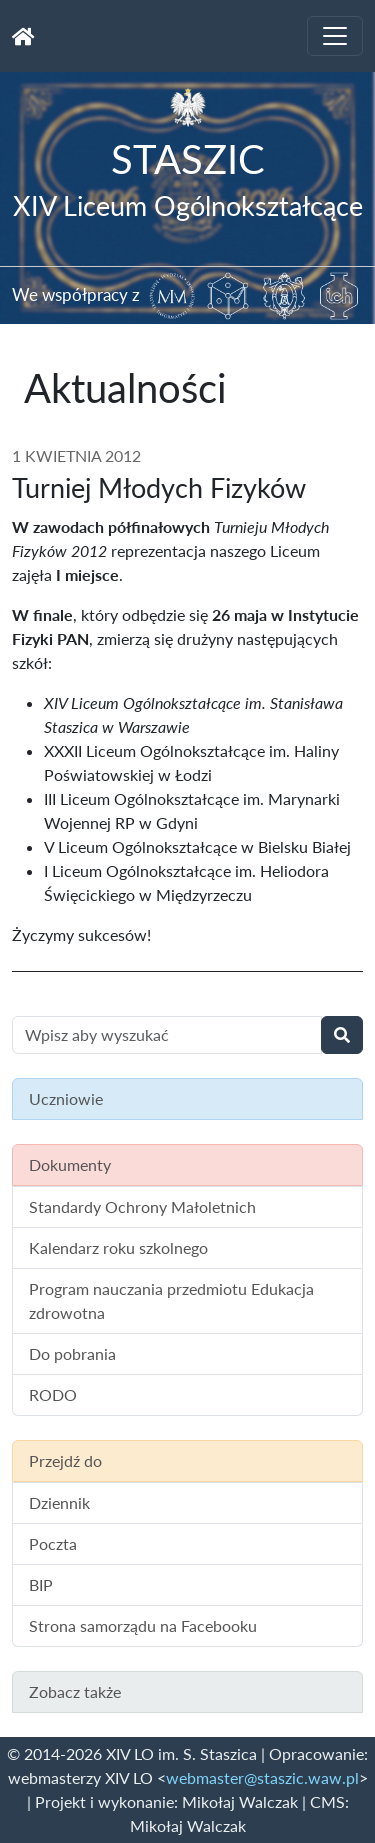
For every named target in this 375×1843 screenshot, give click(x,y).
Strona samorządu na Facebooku (143, 1625)
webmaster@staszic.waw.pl (262, 1777)
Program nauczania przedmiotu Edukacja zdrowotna (171, 1300)
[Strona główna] (23, 36)
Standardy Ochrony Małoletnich (142, 1206)
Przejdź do (65, 1460)
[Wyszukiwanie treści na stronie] (167, 1035)
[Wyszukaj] (342, 1035)
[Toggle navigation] (335, 36)
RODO (53, 1394)
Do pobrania (72, 1353)
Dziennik (59, 1502)
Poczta (53, 1543)
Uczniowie (66, 1098)
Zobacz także (75, 1691)
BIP (41, 1584)
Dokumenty (70, 1164)
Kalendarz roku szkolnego (118, 1247)
